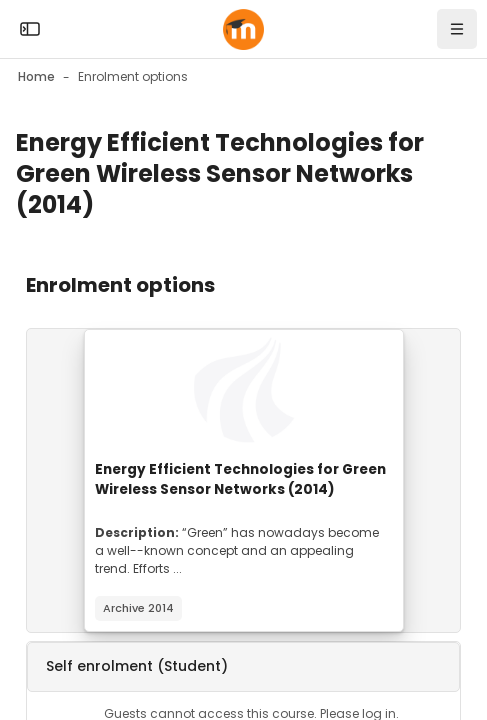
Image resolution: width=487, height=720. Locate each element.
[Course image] (244, 390)
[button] (243, 667)
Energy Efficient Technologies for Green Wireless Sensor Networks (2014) (240, 479)
